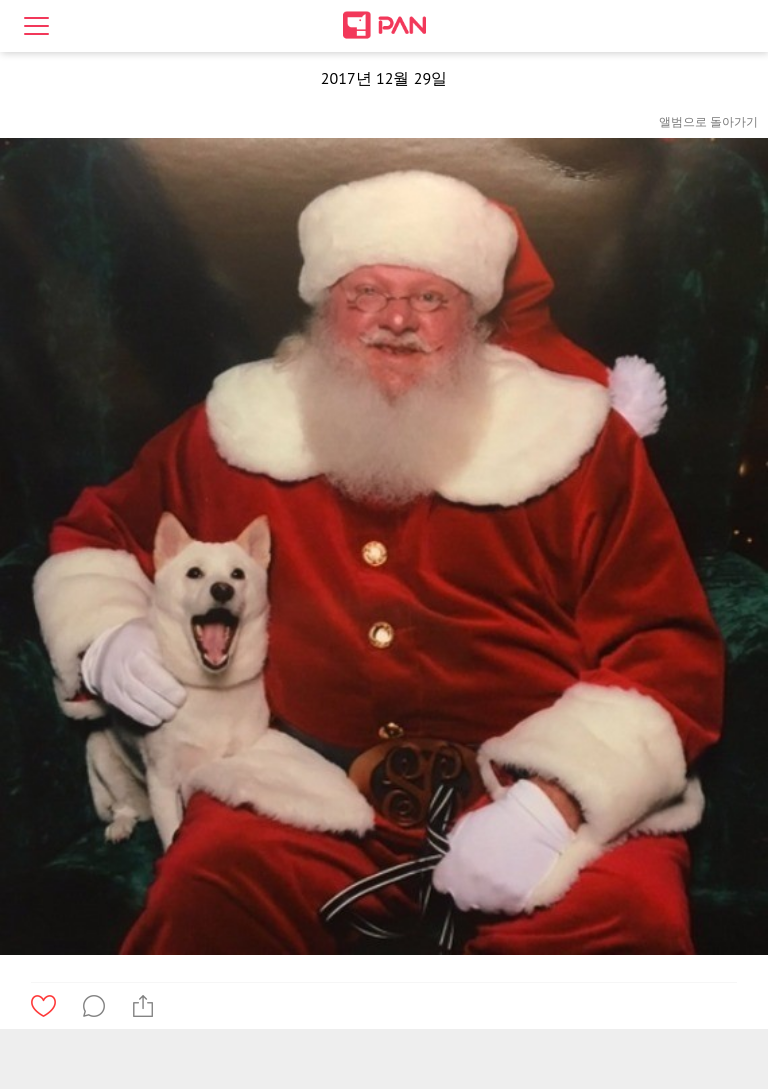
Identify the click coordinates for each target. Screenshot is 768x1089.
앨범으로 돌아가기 (708, 121)
